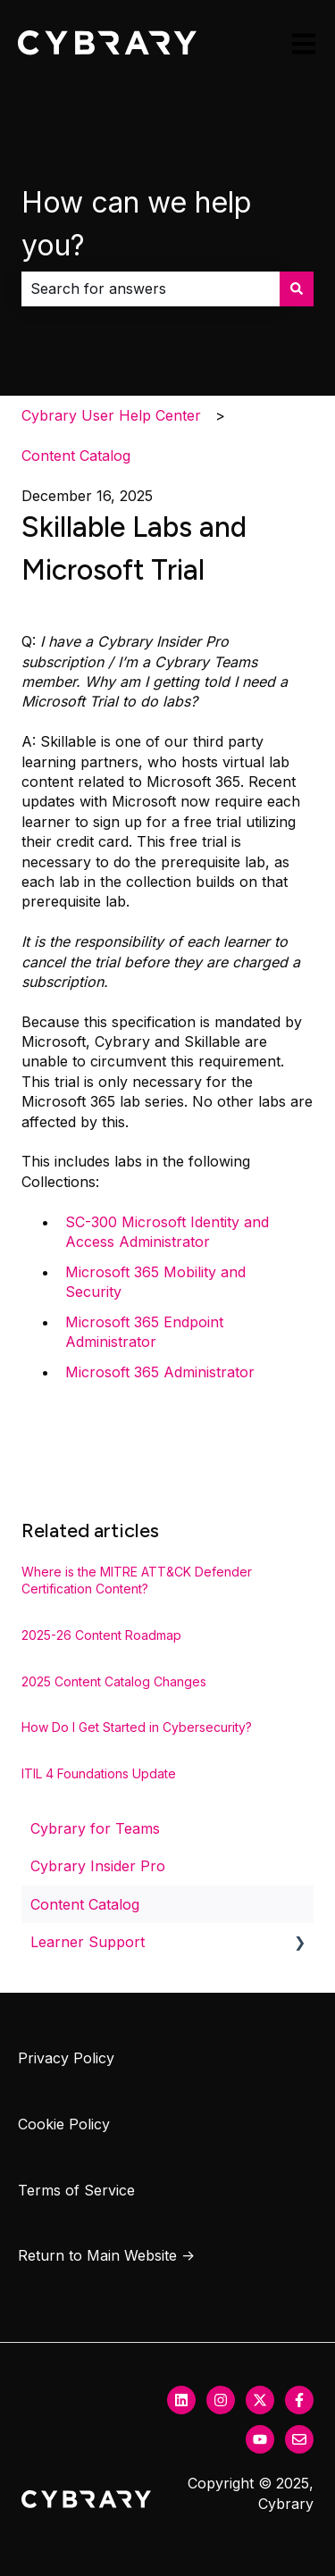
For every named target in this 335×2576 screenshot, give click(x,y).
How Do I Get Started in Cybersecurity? (136, 1727)
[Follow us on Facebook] (299, 2400)
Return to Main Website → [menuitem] (106, 2255)
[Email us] (299, 2439)
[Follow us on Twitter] (260, 2400)
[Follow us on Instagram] (220, 2400)
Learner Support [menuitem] (87, 1942)
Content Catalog (75, 455)
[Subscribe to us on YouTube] (260, 2439)
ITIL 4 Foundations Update (98, 1773)
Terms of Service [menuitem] (76, 2190)
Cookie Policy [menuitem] (64, 2124)
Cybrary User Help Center (111, 415)
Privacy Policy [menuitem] (66, 2058)
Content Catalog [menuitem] (84, 1904)
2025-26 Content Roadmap (101, 1635)
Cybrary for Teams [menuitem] (95, 1828)
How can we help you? (136, 224)
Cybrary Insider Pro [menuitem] (97, 1866)
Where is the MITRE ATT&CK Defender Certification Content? (136, 1580)
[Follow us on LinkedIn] (181, 2400)
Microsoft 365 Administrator (160, 1372)
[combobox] (150, 288)
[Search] (297, 288)
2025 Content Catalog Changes (113, 1681)
